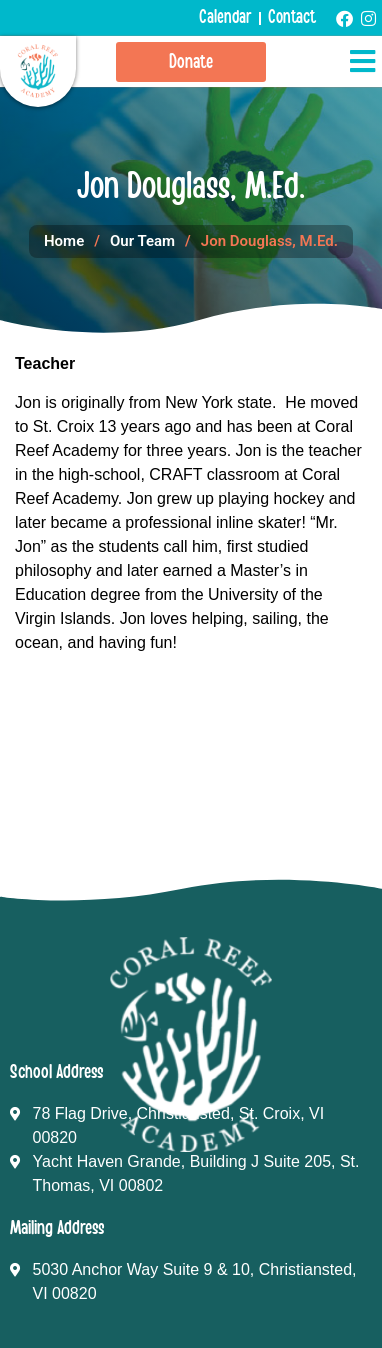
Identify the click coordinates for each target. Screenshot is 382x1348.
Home (64, 241)
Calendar (225, 17)
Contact (292, 17)
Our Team (142, 241)
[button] (362, 62)
